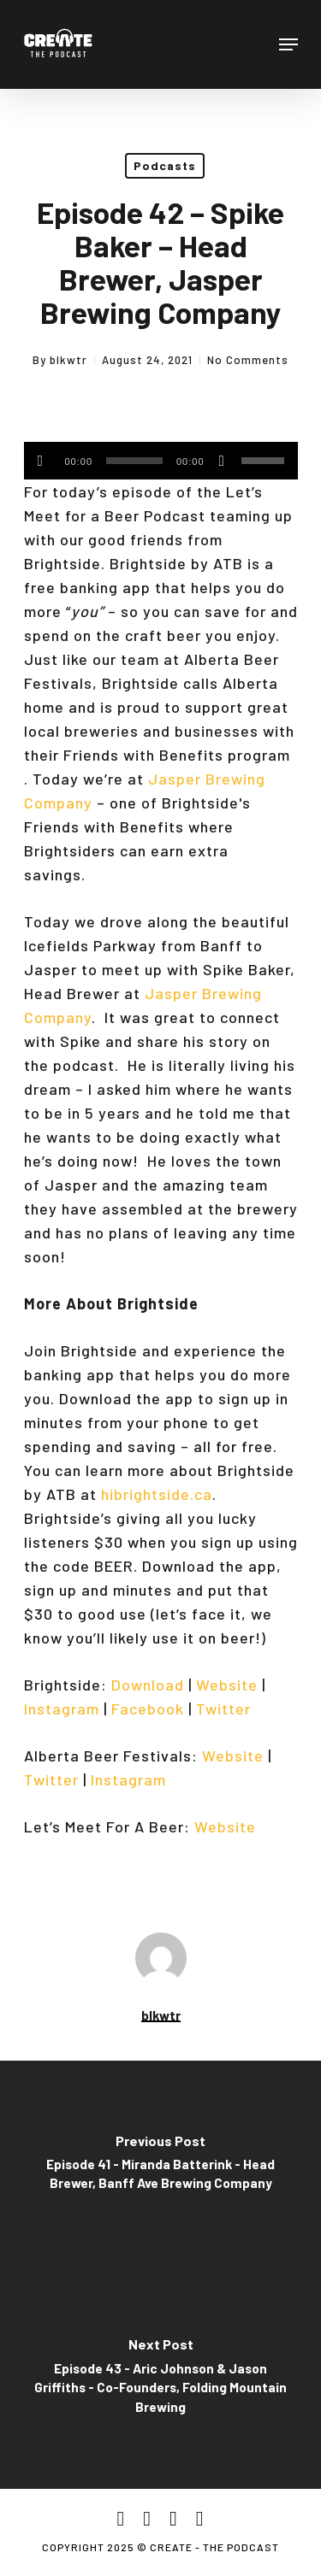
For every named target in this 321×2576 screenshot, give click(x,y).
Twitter (223, 1708)
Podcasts (165, 165)
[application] (161, 460)
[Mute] (222, 460)
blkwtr (68, 360)
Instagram (61, 1708)
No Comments (247, 360)
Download (147, 1684)
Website (227, 1684)
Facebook (147, 1708)
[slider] (134, 460)
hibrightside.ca (156, 1494)
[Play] (41, 460)
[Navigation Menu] (288, 44)
